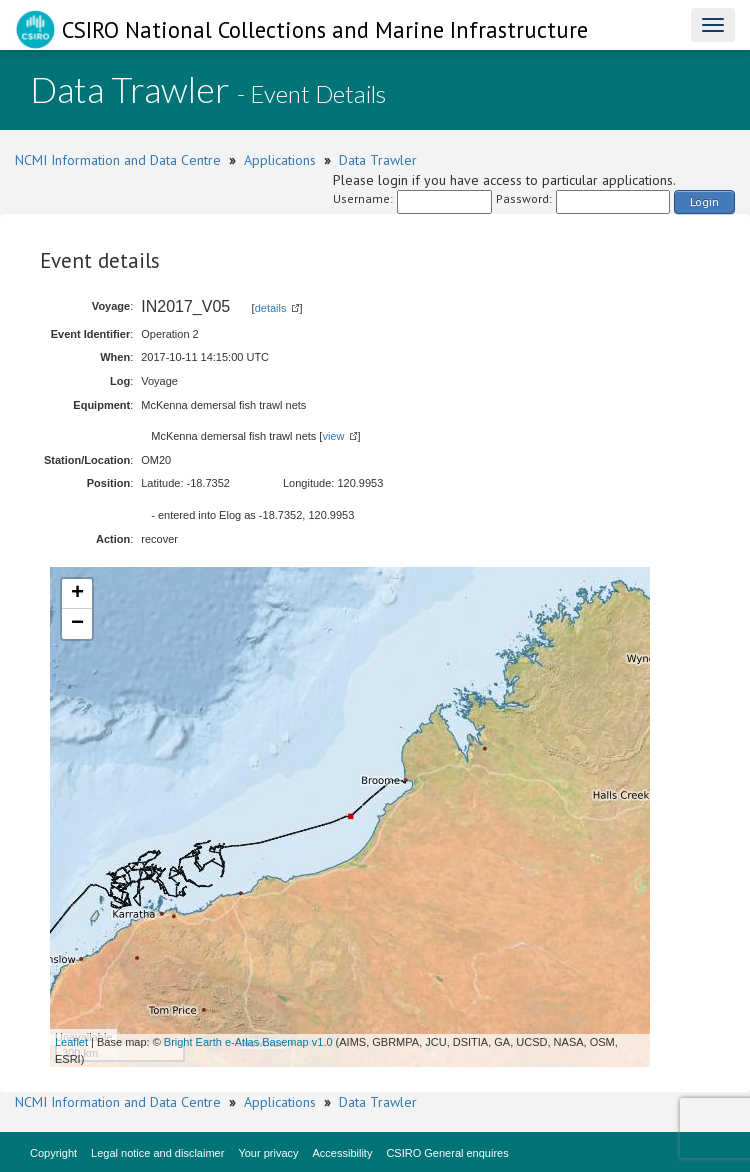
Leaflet (71, 1042)
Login (704, 201)
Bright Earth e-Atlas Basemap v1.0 (248, 1042)
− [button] (77, 624)
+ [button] (77, 594)
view (333, 436)
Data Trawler (378, 160)
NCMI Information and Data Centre (118, 160)
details (271, 308)
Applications (280, 160)
